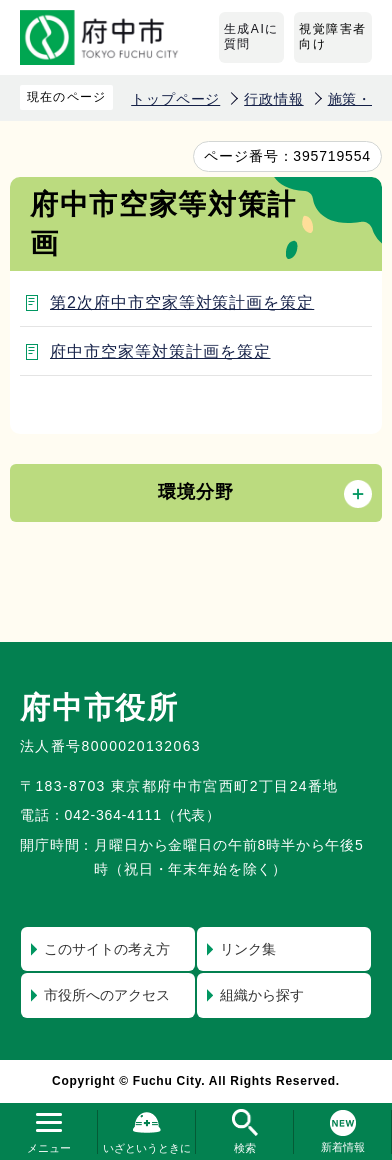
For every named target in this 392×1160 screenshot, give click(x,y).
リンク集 (248, 949)
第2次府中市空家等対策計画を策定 (182, 302)
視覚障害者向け (333, 37)
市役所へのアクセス (107, 995)
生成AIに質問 (251, 37)
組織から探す (262, 995)
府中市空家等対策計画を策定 (160, 351)
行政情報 (273, 99)
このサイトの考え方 (107, 949)
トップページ (175, 99)
